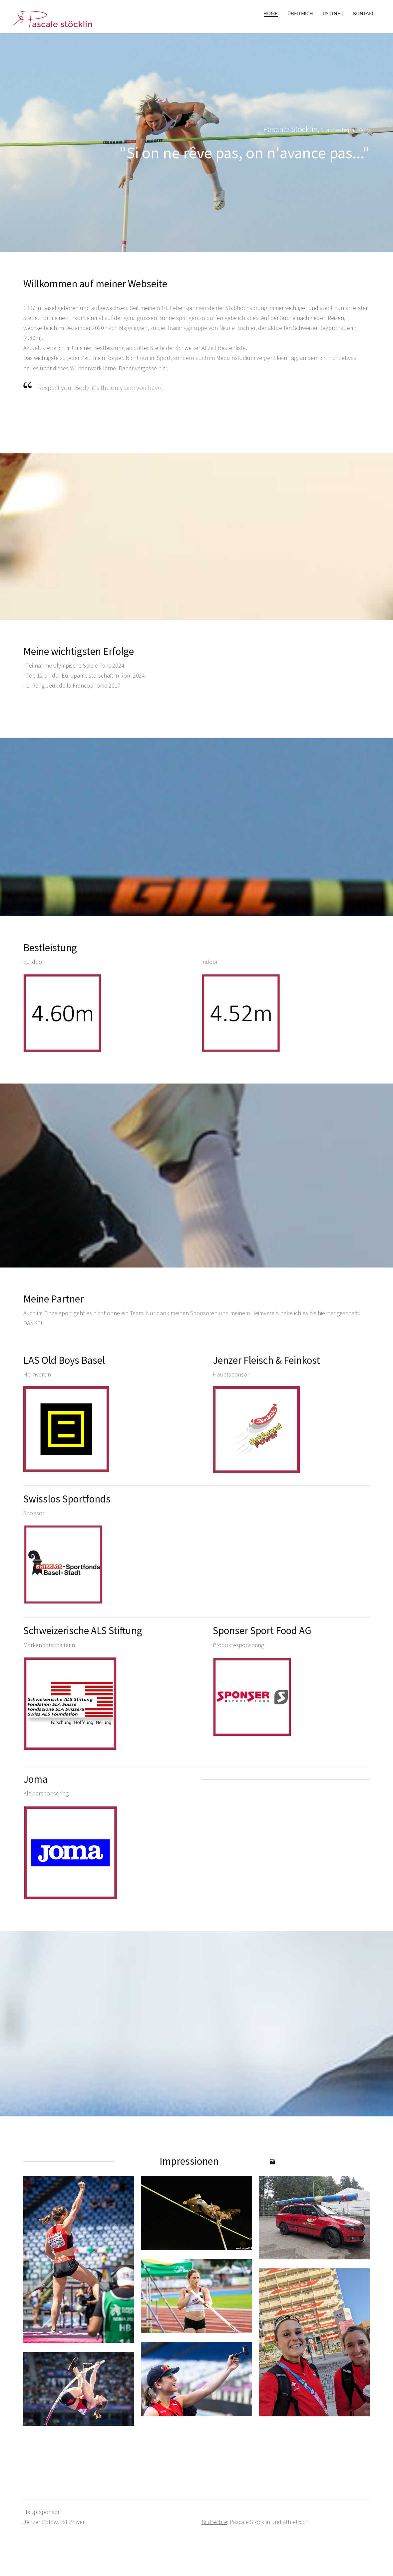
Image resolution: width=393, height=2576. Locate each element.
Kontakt (363, 13)
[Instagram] (272, 2162)
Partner (333, 13)
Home (270, 13)
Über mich (300, 13)
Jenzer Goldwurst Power (54, 2522)
